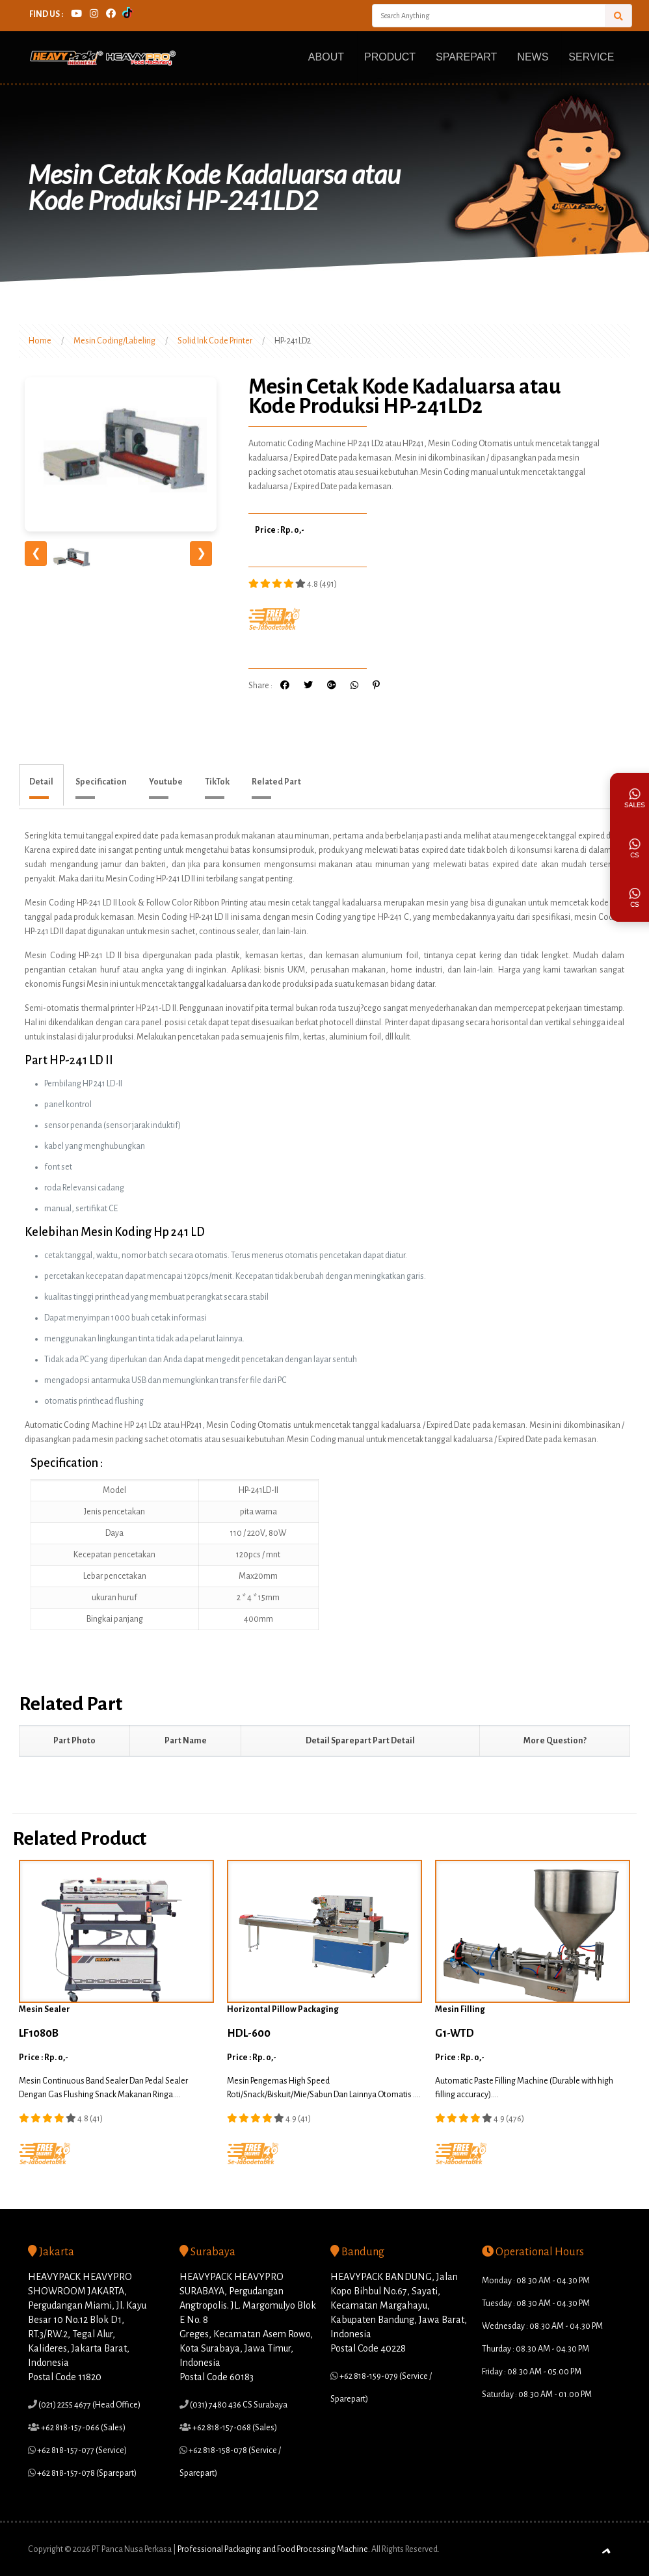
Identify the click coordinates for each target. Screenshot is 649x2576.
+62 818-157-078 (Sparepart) (86, 2473)
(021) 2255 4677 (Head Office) (88, 2404)
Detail (41, 781)
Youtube (166, 781)
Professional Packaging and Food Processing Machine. (274, 2549)
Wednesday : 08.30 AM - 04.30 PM (542, 2326)
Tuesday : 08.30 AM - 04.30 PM (536, 2303)
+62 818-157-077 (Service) (81, 2450)
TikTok (217, 781)
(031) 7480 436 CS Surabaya (238, 2404)
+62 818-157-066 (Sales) (83, 2427)
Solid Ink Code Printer (215, 340)
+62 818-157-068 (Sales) (234, 2427)
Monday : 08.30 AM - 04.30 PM (536, 2280)
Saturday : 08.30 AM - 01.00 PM (537, 2394)
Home (40, 340)
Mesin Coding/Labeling (114, 340)
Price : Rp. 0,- (279, 530)
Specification (101, 781)
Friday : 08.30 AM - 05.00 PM (531, 2371)
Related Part (276, 781)
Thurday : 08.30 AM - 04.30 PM (535, 2349)
